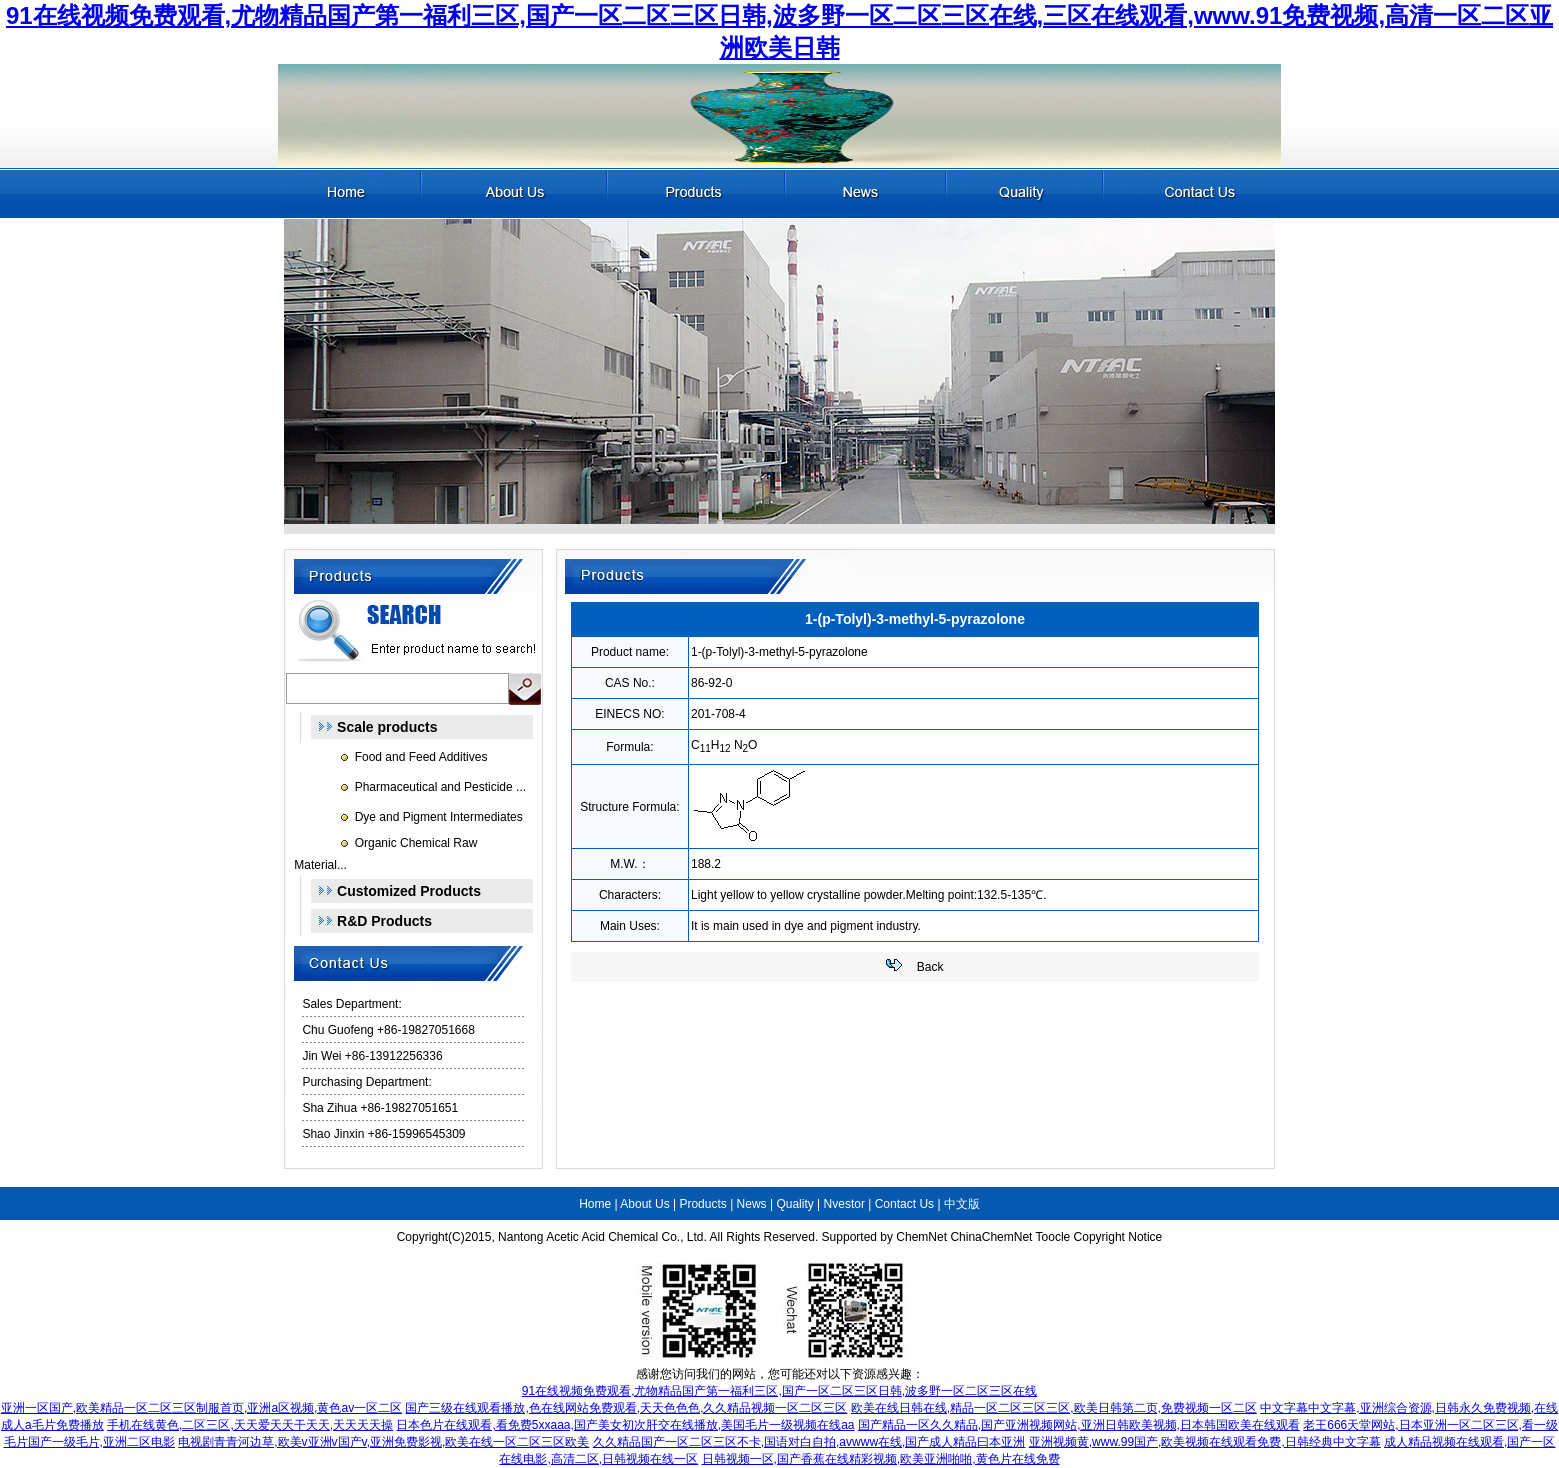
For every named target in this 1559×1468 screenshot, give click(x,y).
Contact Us (904, 1204)
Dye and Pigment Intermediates (439, 817)
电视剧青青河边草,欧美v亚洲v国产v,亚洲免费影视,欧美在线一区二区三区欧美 (383, 1442)
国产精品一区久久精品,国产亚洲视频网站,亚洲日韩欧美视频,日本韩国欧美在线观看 (1079, 1425)
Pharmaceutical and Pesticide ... (440, 787)
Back (930, 967)
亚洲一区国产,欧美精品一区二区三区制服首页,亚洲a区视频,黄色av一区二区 (201, 1408)
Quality (794, 1204)
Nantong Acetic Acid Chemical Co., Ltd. (602, 1237)
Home (595, 1204)
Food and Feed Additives (421, 757)
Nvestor (844, 1204)
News (752, 1204)
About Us (644, 1204)
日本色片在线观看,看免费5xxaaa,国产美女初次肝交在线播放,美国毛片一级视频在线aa (625, 1425)
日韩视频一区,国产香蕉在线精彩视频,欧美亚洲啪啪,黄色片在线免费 (881, 1459)
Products (702, 1204)
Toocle (1053, 1237)
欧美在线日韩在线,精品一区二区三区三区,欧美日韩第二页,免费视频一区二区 (1054, 1408)
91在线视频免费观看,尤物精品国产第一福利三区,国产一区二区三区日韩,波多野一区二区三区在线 (779, 1391)
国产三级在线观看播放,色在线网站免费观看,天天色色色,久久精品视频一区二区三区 (626, 1408)
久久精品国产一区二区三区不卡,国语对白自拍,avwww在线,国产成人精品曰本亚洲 (809, 1442)
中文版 (962, 1204)
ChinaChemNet (991, 1237)
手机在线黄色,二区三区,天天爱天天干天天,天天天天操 (250, 1425)
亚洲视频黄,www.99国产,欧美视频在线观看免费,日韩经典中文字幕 (1205, 1442)
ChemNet (921, 1237)
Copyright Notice (1118, 1237)
